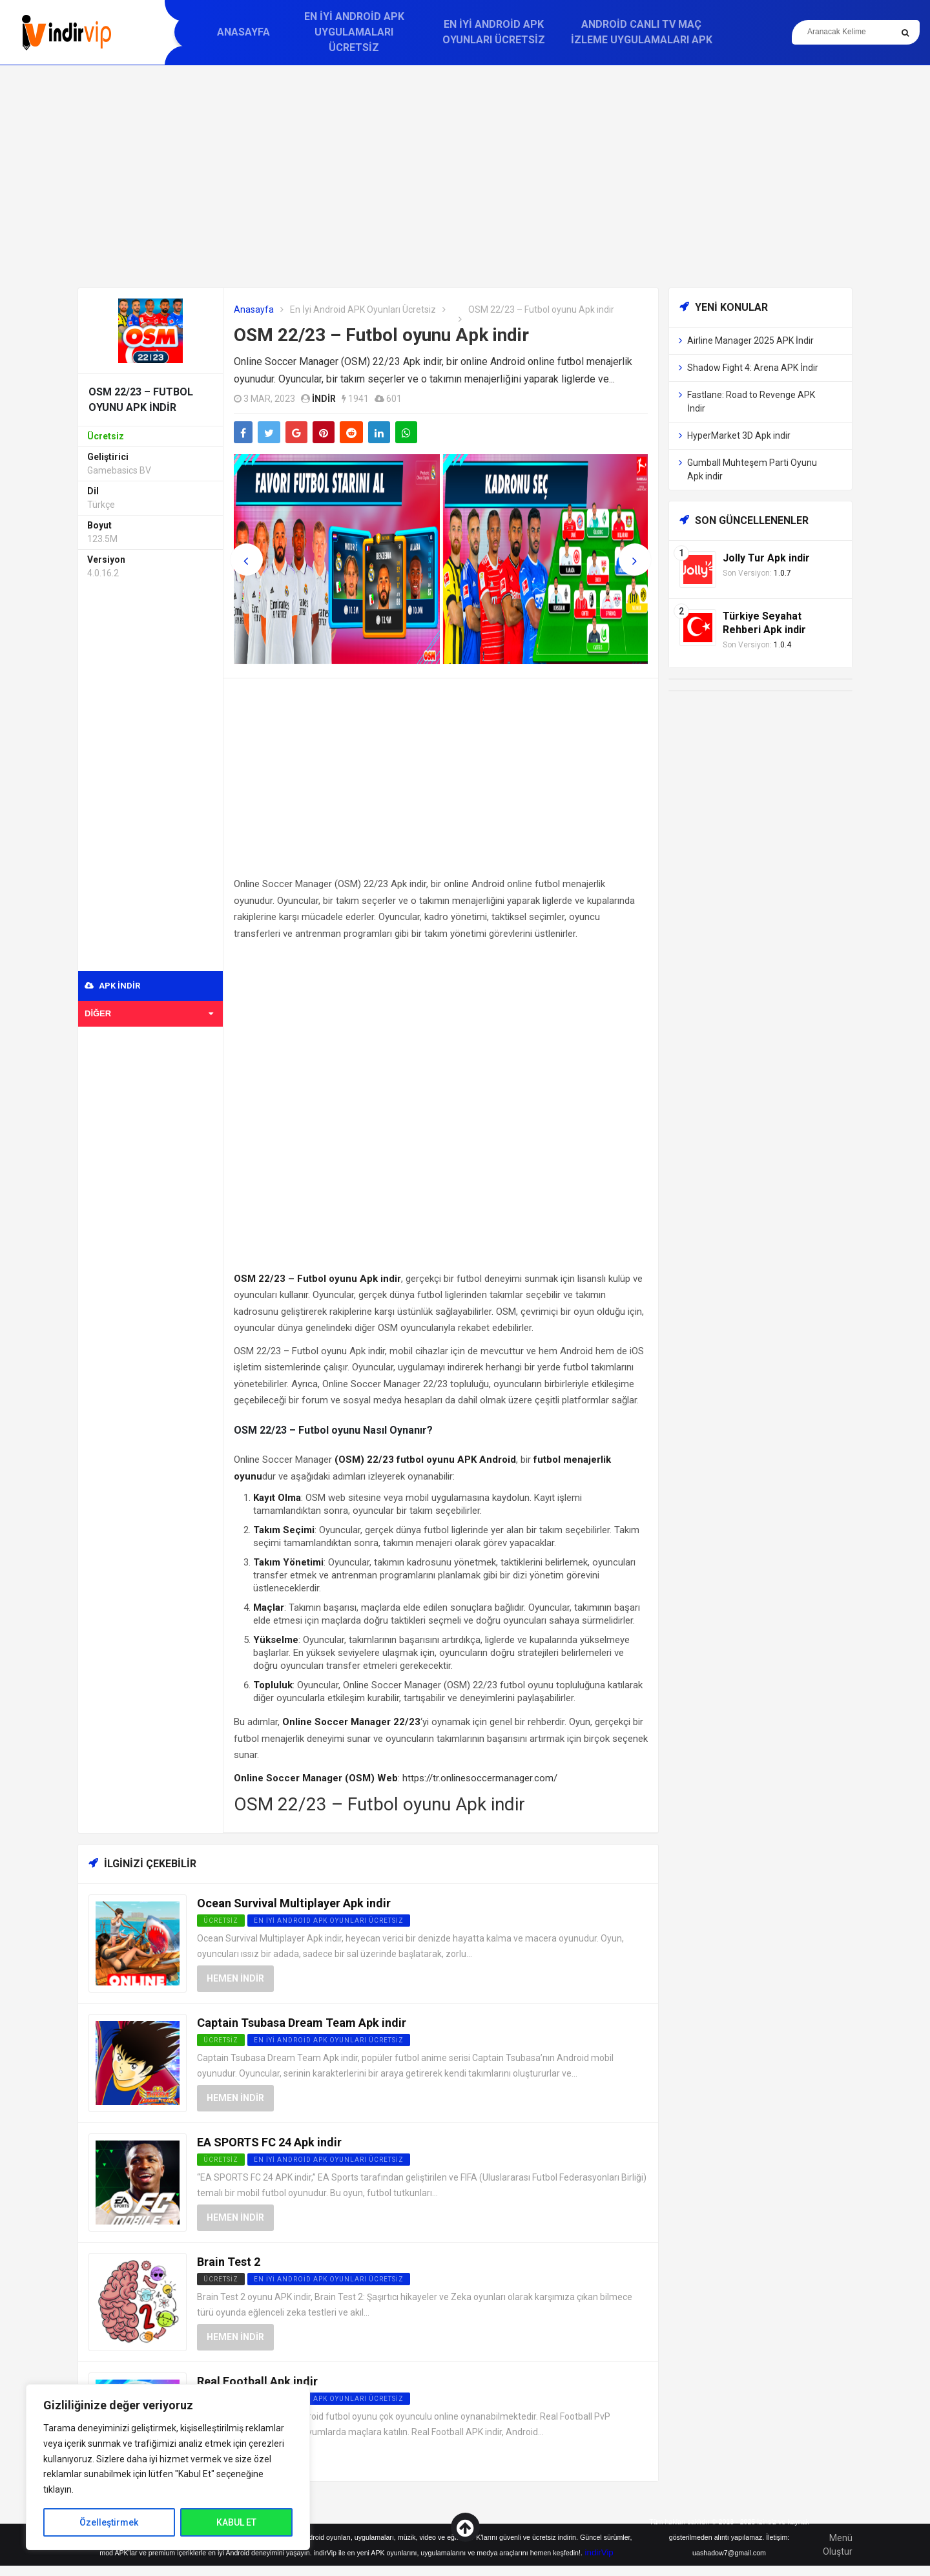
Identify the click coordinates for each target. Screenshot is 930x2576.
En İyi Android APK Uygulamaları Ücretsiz (354, 32)
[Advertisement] (465, 176)
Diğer (149, 1013)
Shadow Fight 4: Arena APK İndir (752, 367)
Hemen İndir (235, 1978)
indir (324, 398)
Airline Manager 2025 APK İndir (750, 340)
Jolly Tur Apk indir (766, 558)
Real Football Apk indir (257, 2381)
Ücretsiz (220, 2279)
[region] (168, 2467)
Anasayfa (243, 32)
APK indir (112, 985)
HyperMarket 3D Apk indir (738, 435)
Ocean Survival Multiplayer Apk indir (294, 1903)
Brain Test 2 (228, 2261)
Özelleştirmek (108, 2522)
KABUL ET (236, 2522)
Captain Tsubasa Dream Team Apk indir (301, 2022)
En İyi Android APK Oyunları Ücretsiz (493, 32)
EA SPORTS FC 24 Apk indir (269, 2142)
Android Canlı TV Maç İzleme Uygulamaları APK (641, 32)
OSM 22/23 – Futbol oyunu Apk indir (381, 335)
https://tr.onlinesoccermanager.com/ (479, 1778)
